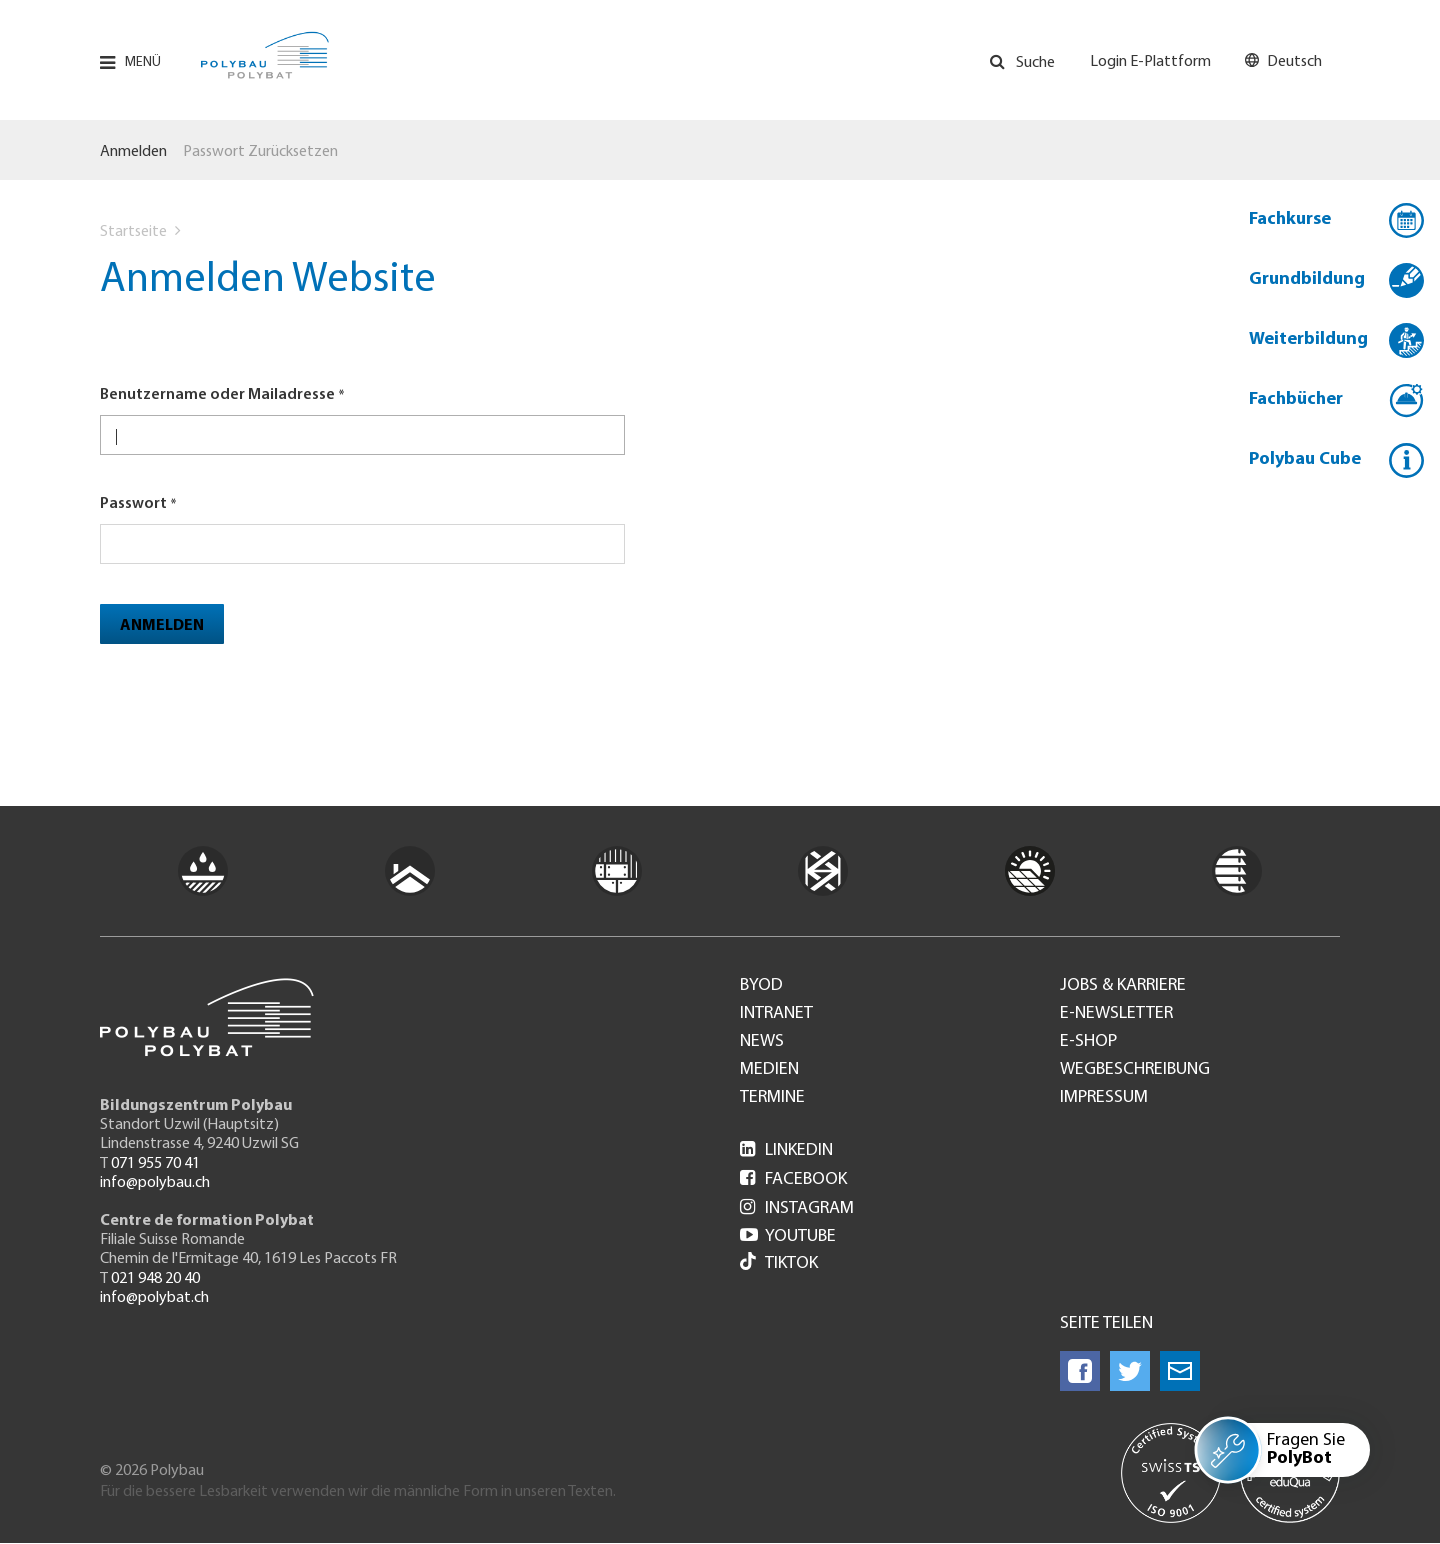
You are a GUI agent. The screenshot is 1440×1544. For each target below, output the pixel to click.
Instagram (797, 1208)
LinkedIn (786, 1150)
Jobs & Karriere (1123, 986)
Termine (772, 1098)
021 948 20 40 (155, 1279)
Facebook (793, 1179)
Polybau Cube (1305, 459)
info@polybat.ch (154, 1298)
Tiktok (779, 1263)
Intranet (776, 1014)
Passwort (133, 504)
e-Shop (1088, 1042)
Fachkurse (1290, 219)
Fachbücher (1296, 399)
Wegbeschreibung (1135, 1070)
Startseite (133, 232)
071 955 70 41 (155, 1164)
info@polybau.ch (155, 1183)
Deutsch (1294, 62)
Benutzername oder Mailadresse (217, 395)
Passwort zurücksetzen (260, 152)
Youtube (788, 1236)
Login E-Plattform (1150, 62)
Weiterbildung (1308, 339)
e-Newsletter (1116, 1014)
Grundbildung (1307, 279)
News (762, 1042)
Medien (769, 1070)
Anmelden (133, 152)
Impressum (1104, 1098)
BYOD (761, 986)
